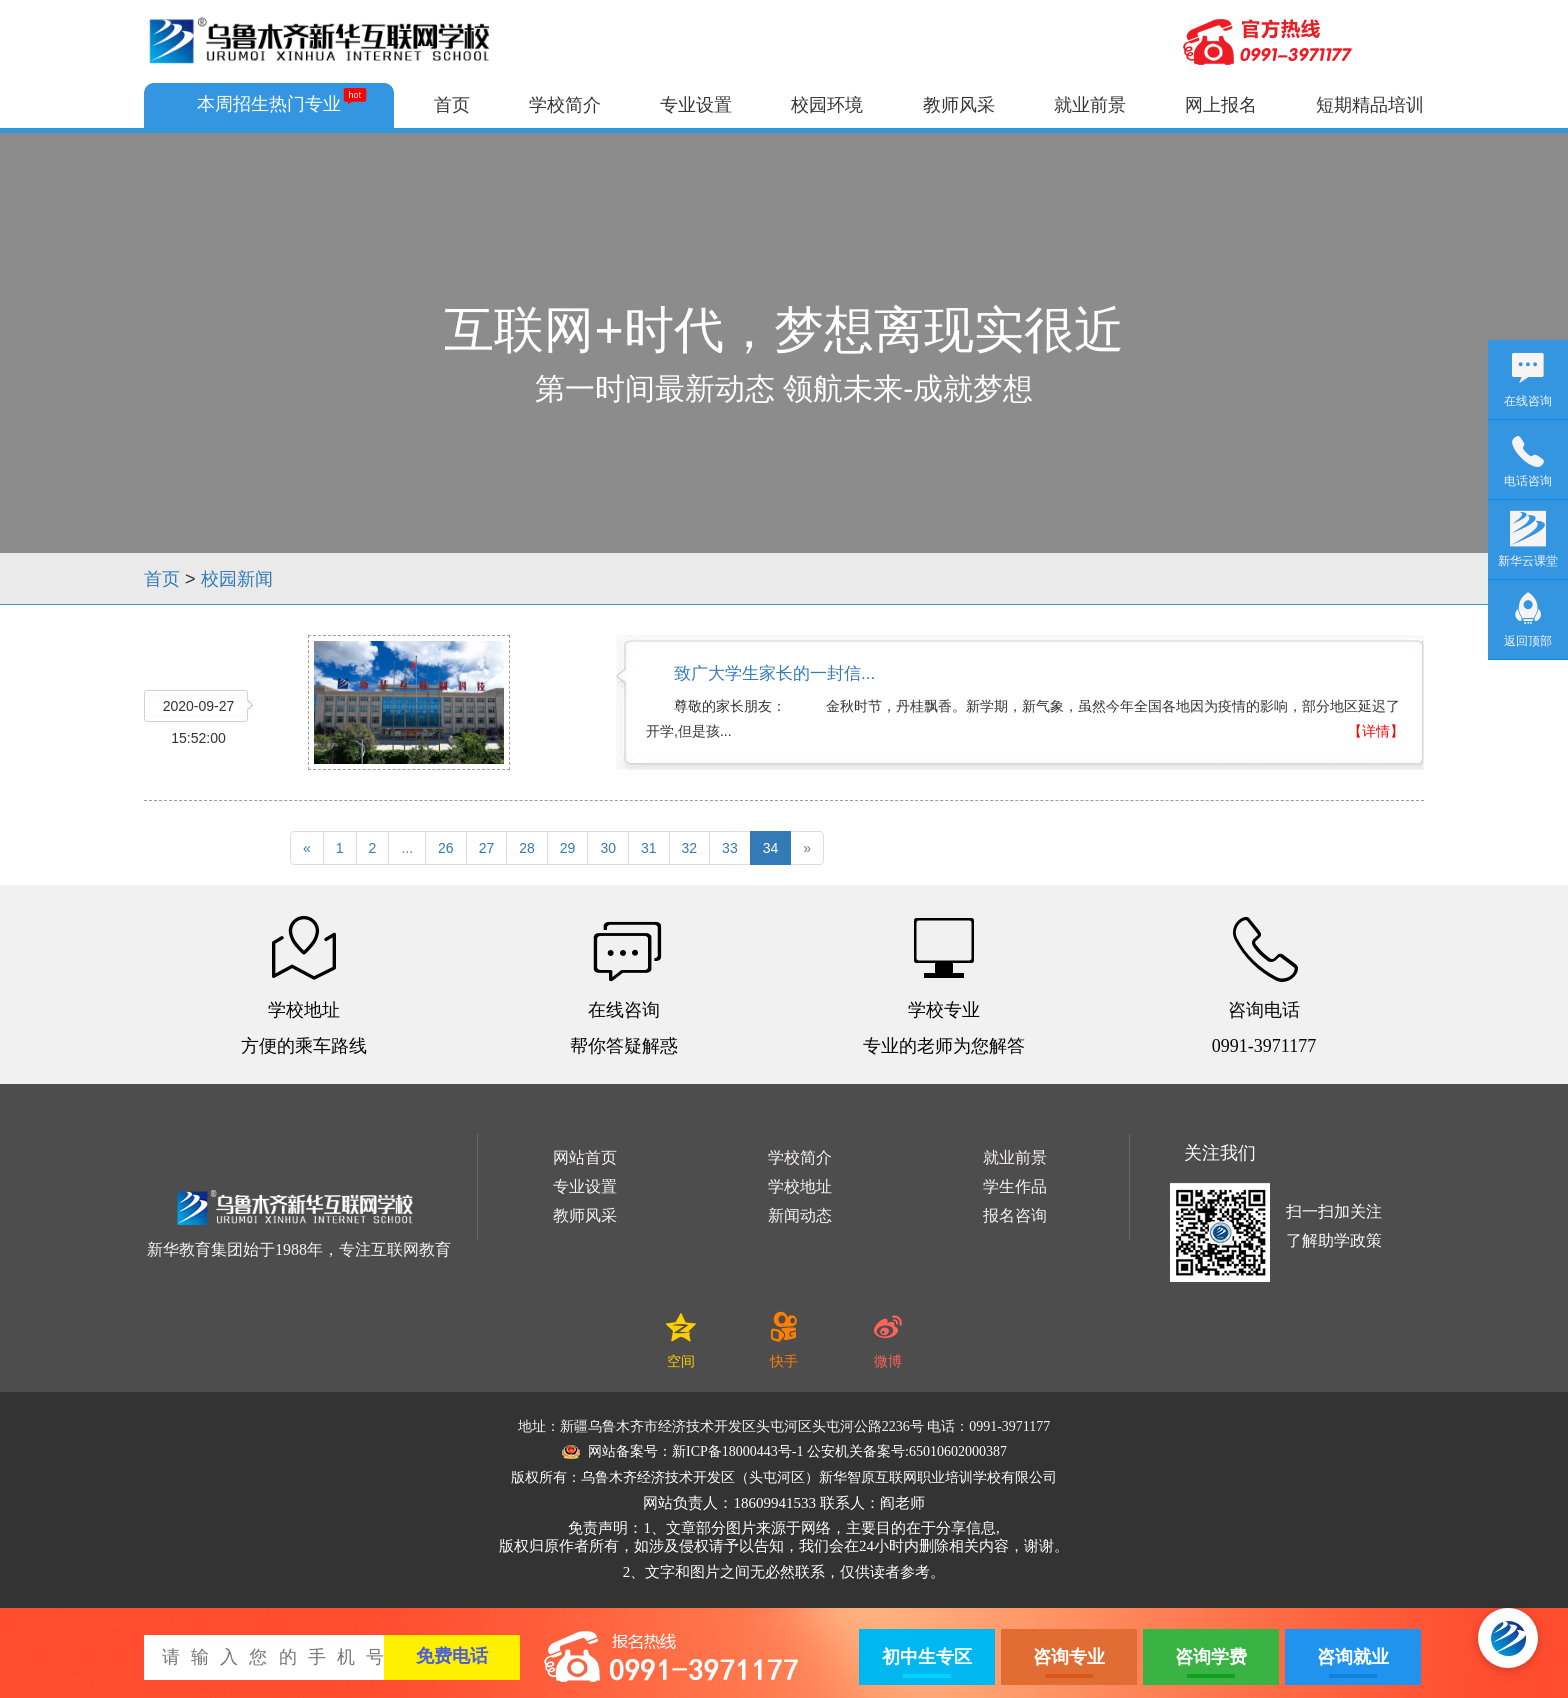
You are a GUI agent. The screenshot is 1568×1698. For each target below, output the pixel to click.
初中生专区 (927, 1657)
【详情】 (1376, 731)
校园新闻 (237, 579)
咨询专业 (1069, 1657)
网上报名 (1221, 105)
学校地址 (800, 1186)
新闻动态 (800, 1215)
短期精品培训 (1370, 105)
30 (608, 848)
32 (690, 848)
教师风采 (959, 105)
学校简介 (565, 105)
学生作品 (1015, 1186)
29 (568, 848)
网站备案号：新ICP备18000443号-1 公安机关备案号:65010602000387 (784, 1451)
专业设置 (696, 105)
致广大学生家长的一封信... (774, 673)
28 (527, 848)
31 (649, 848)
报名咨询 (1015, 1215)
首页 (452, 105)
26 (446, 848)
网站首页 (585, 1157)
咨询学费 (1211, 1657)
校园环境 (827, 105)
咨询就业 (1353, 1657)
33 (730, 848)
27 (487, 848)
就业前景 (1090, 105)
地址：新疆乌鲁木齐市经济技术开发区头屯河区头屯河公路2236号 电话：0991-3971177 (784, 1426)
